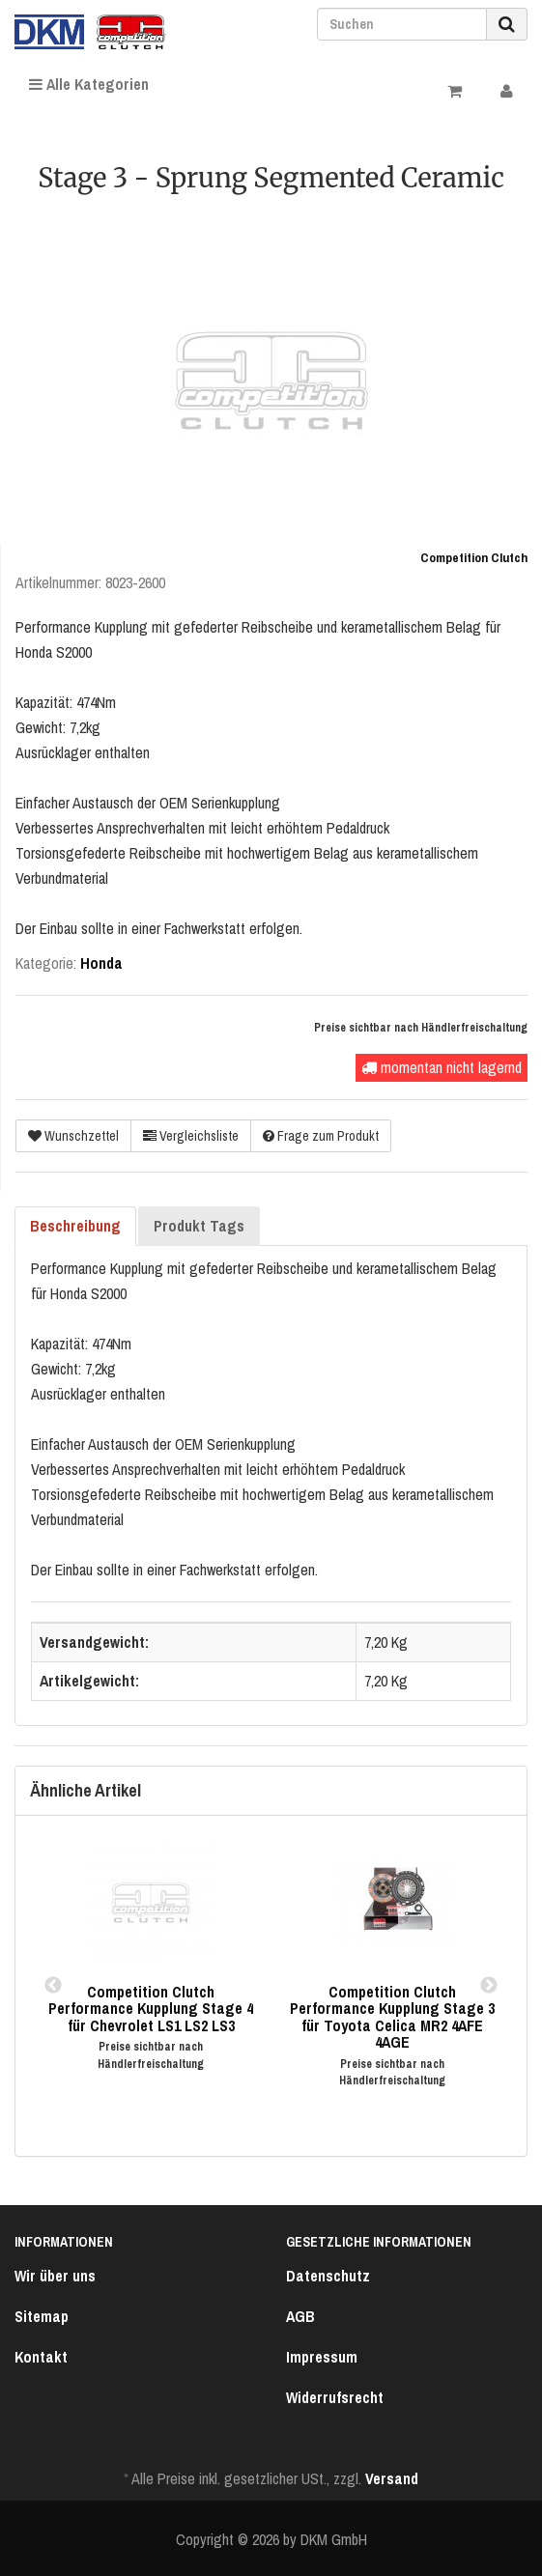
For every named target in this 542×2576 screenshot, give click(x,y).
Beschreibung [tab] (75, 1225)
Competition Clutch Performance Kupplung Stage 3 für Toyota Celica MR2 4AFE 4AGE (392, 2017)
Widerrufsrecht (335, 2397)
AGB (300, 2316)
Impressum (321, 2356)
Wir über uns (55, 2275)
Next (489, 1986)
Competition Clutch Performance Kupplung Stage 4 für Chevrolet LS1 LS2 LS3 (150, 2008)
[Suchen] (402, 24)
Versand (391, 2478)
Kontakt (41, 2356)
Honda (101, 963)
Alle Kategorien (89, 84)
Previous (53, 1986)
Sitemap (41, 2316)
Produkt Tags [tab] (199, 1225)
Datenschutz (328, 2275)
